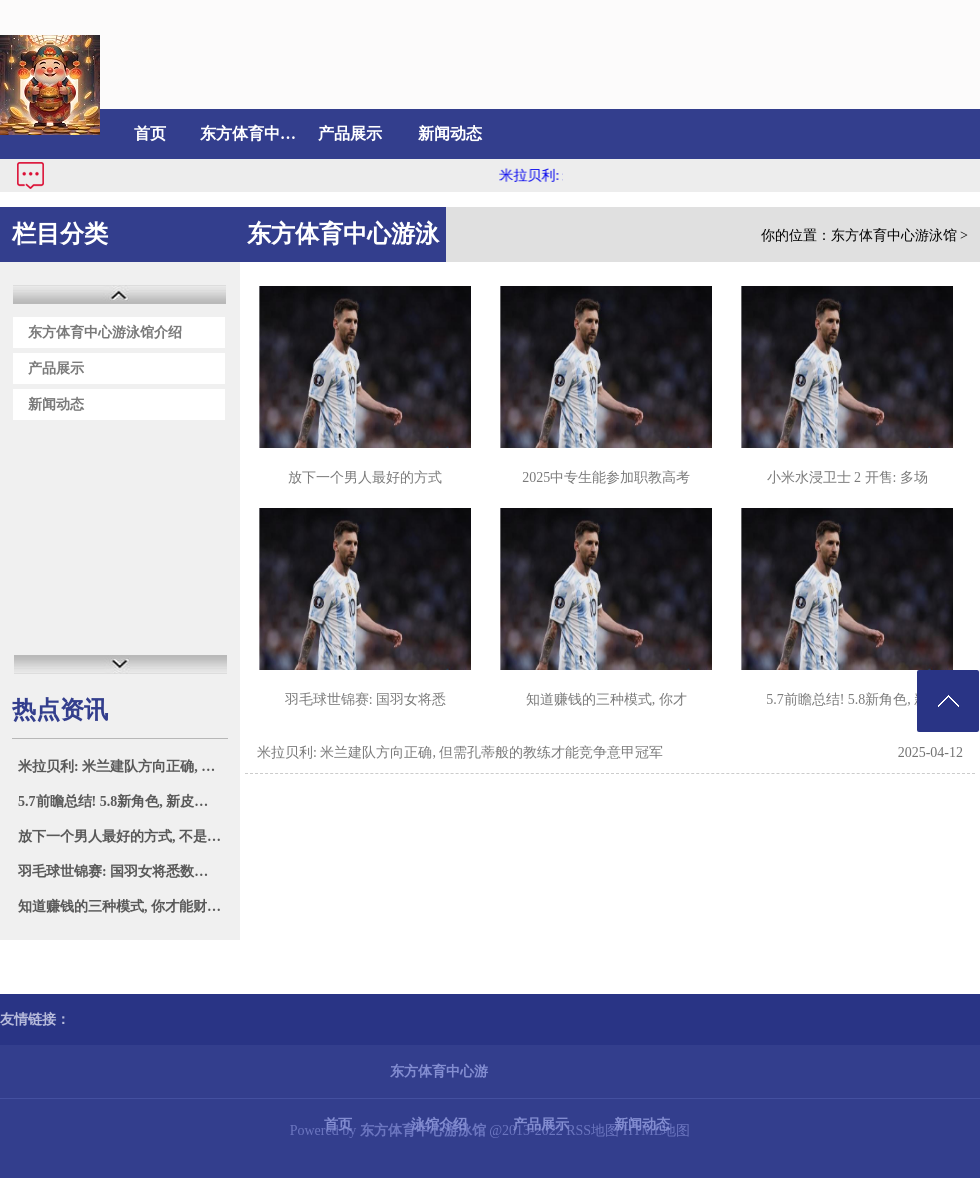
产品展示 (350, 133)
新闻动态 (450, 133)
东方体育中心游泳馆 (894, 235)
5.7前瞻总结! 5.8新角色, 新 (847, 699)
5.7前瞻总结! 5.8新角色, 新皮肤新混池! (122, 801)
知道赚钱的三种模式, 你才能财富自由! (122, 906)
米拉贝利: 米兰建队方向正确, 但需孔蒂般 (122, 766)
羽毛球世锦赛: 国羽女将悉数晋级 (120, 871)
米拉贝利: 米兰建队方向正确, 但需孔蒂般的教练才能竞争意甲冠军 (460, 752)
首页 (150, 133)
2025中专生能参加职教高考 (606, 477)
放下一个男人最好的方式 (365, 477)
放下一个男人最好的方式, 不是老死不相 (122, 836)
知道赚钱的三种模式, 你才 (606, 699)
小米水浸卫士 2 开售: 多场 (847, 477)
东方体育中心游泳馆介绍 (250, 133)
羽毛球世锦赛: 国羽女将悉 (365, 699)
